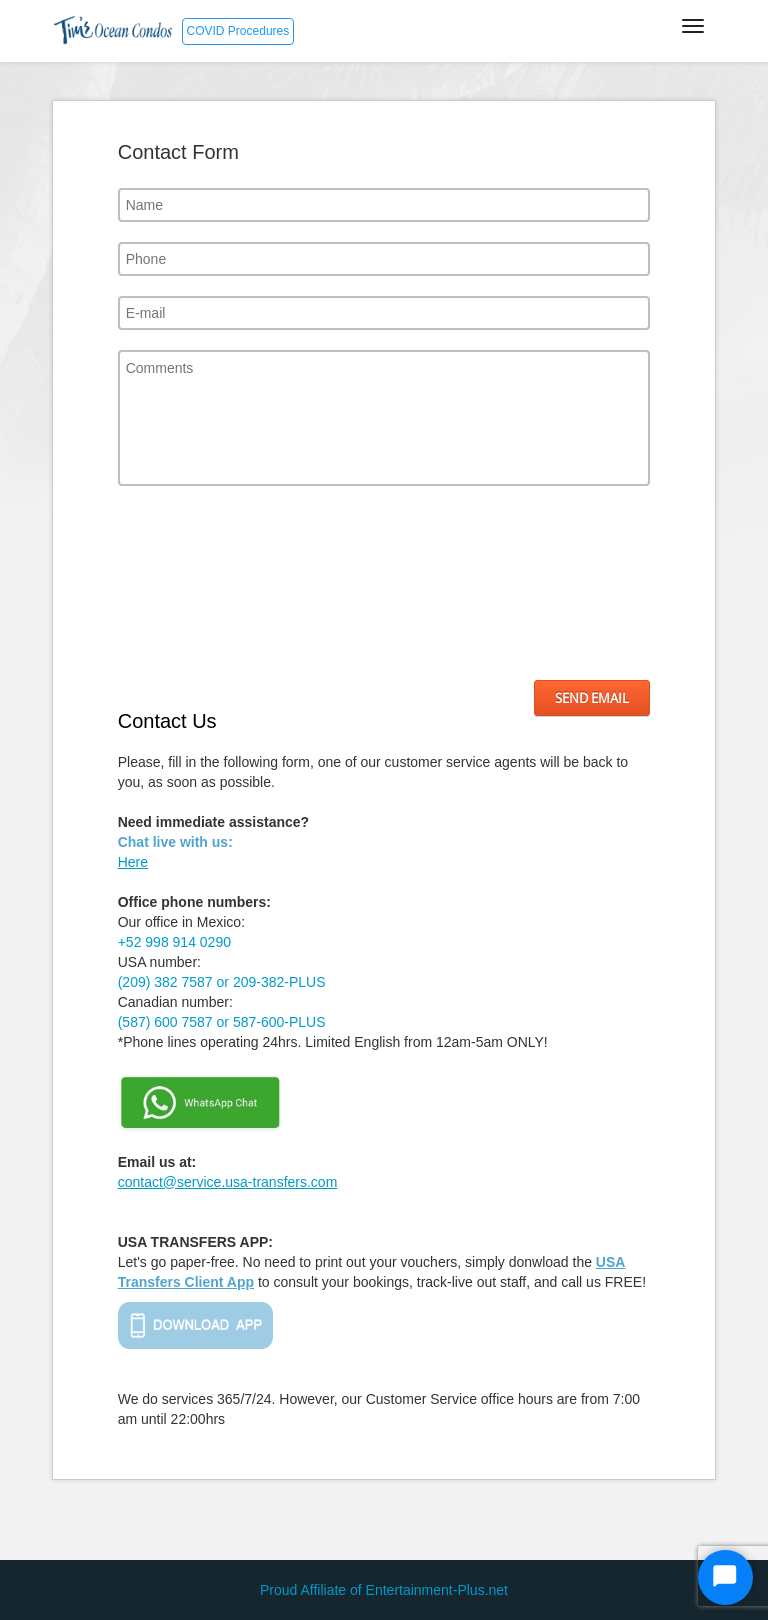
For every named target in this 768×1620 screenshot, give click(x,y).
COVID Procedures (238, 31)
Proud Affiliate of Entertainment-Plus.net (384, 1590)
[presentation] (200, 583)
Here (133, 862)
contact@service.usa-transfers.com (228, 1182)
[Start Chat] (725, 1577)
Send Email (592, 698)
